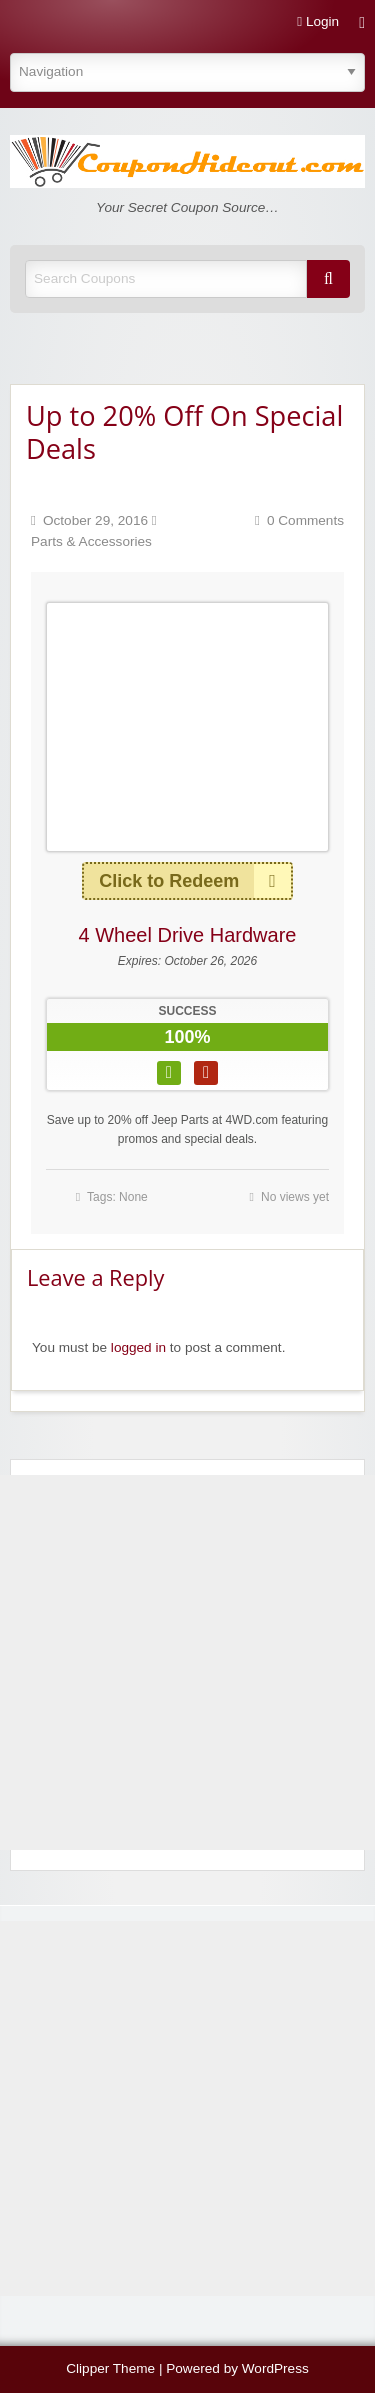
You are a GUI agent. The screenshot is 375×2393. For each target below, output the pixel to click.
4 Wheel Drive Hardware (188, 935)
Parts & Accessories (91, 541)
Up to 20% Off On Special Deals (184, 432)
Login (318, 22)
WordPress (275, 2368)
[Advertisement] (187, 1662)
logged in (138, 1347)
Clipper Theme (110, 2368)
